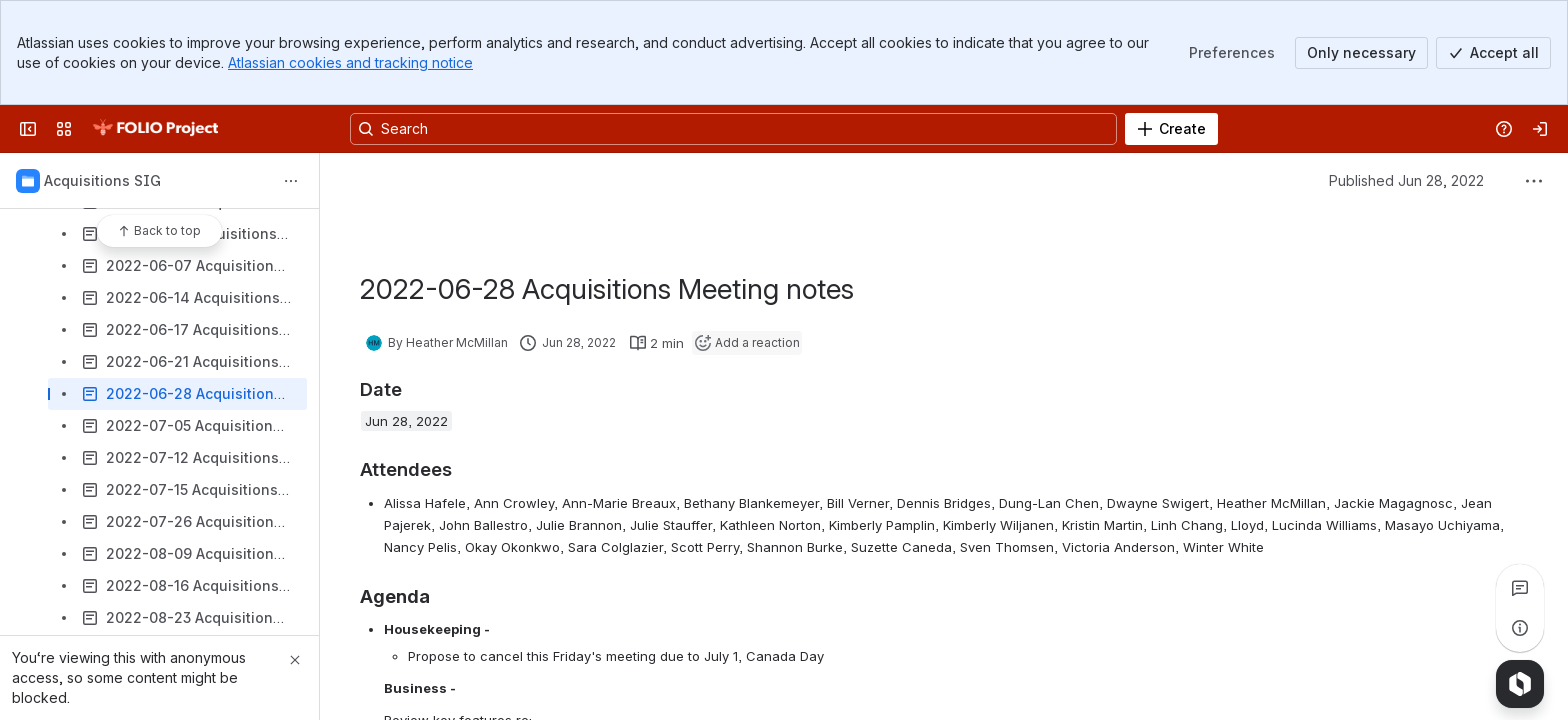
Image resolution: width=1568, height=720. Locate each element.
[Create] (1171, 129)
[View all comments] (1520, 588)
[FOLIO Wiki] (155, 129)
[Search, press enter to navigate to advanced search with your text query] (733, 129)
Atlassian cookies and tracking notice (350, 62)
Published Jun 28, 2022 (1406, 180)
